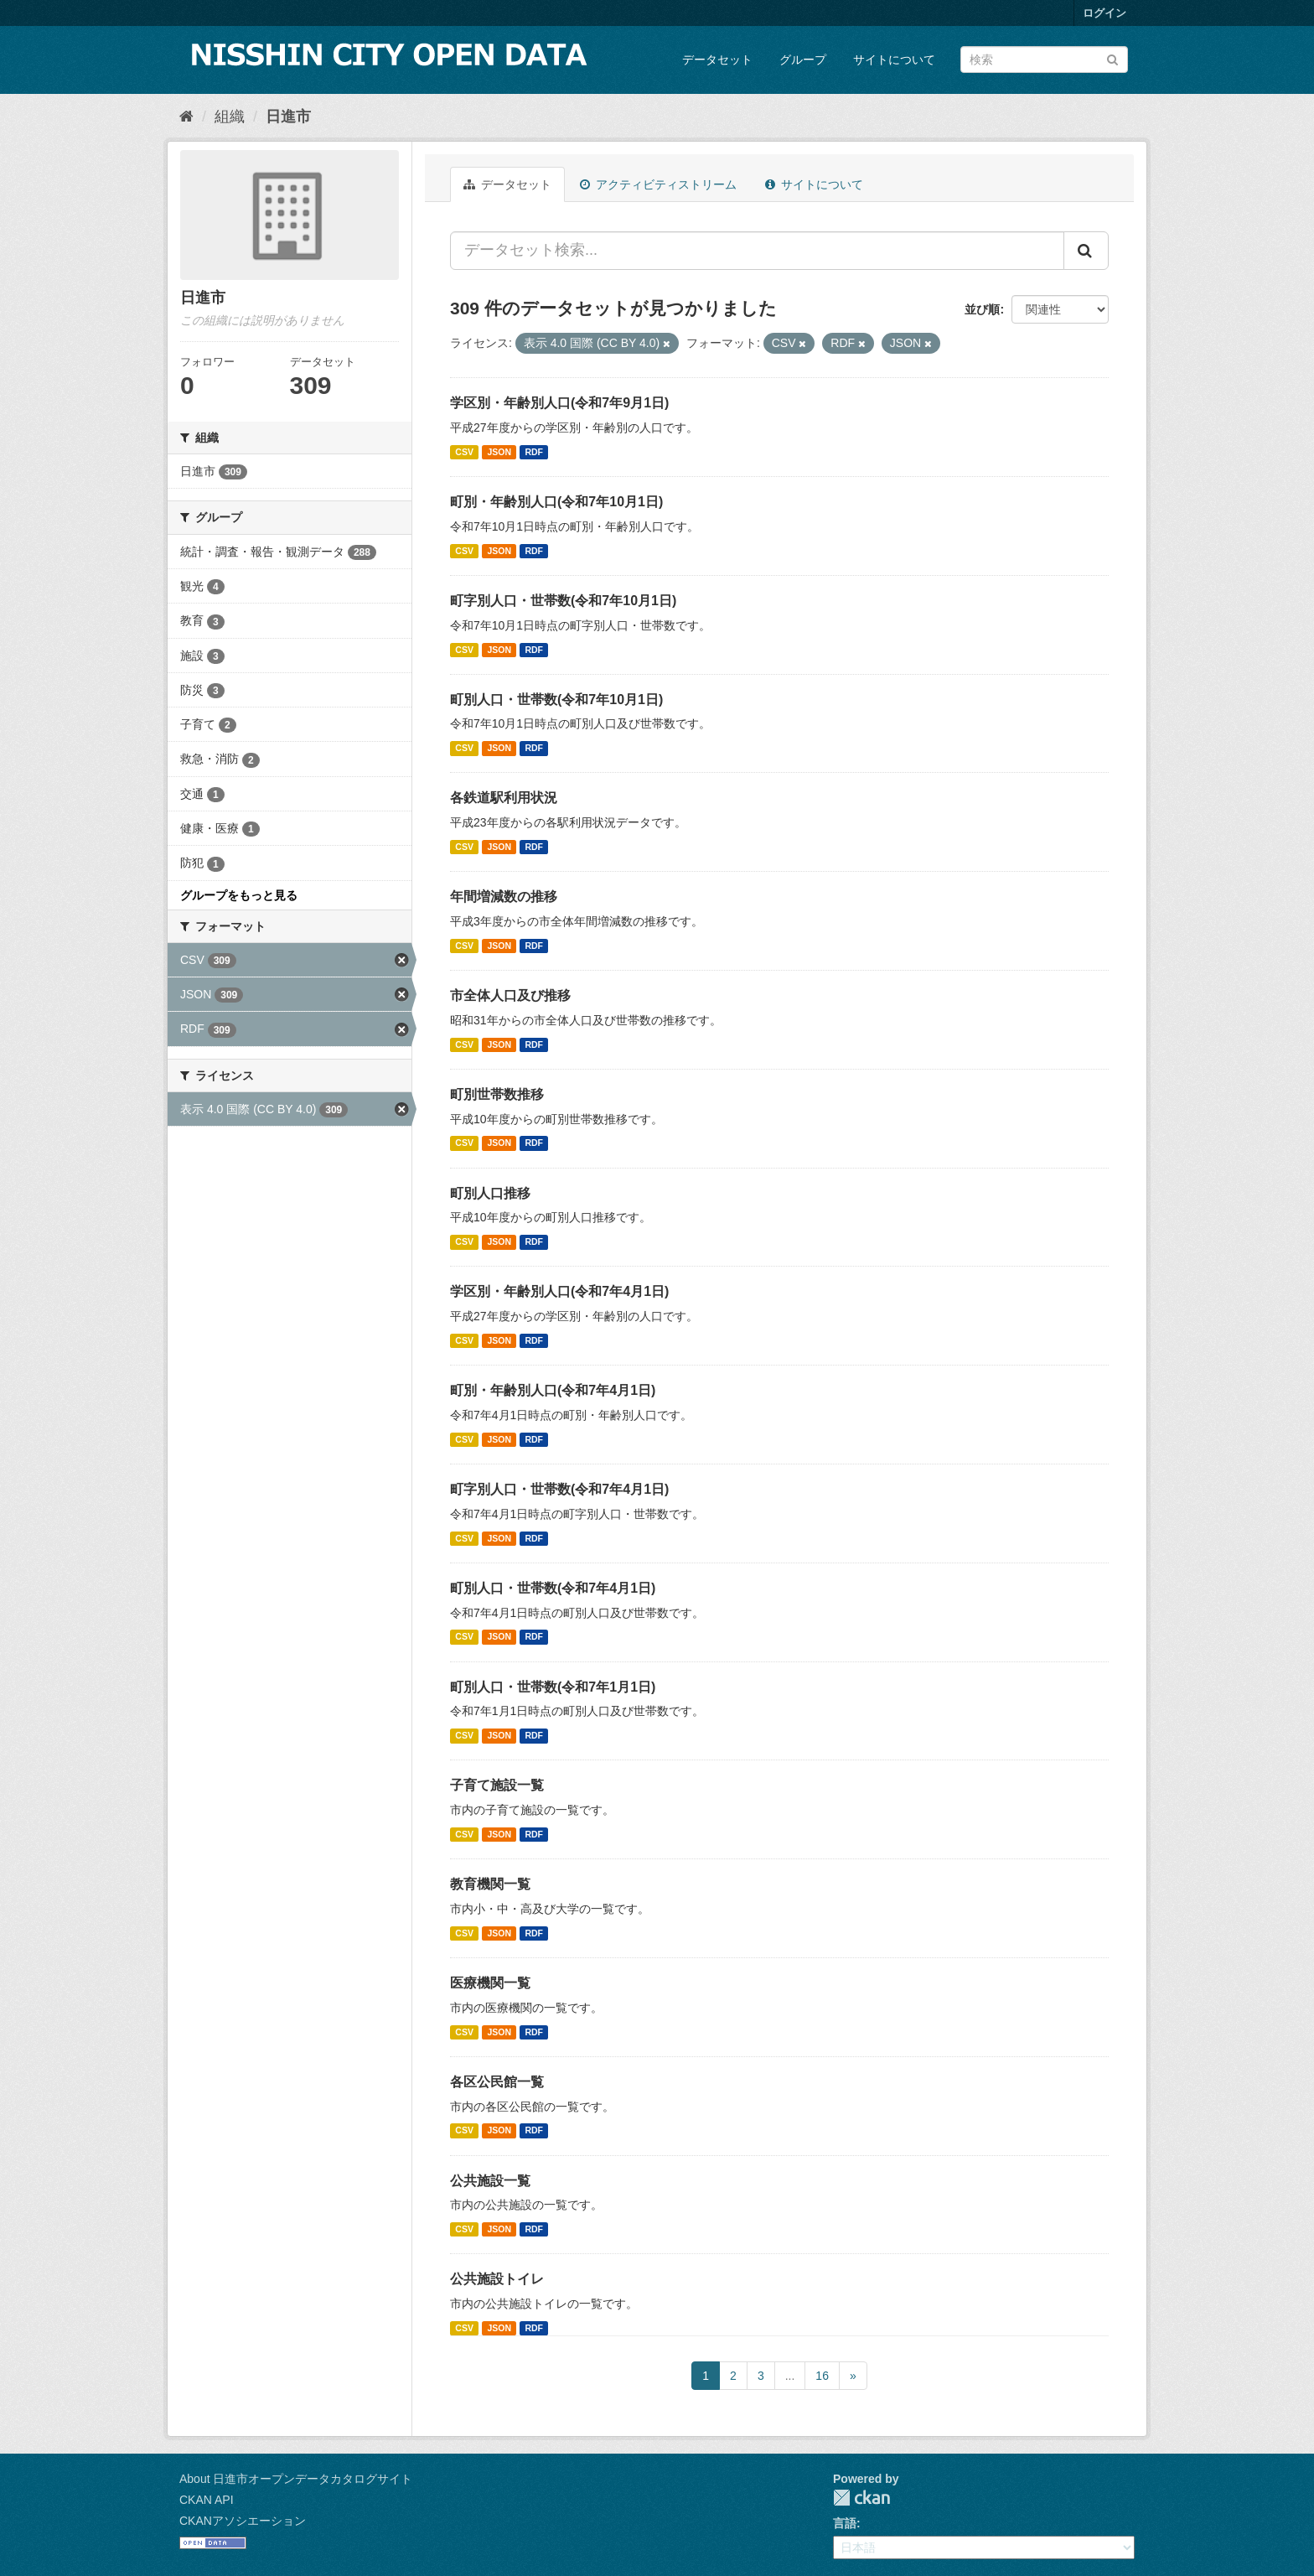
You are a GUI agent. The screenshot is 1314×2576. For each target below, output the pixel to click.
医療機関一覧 (490, 1983)
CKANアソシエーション (242, 2520)
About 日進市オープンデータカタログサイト (295, 2478)
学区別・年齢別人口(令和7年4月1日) (559, 1291)
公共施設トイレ (497, 2279)
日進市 (288, 116)
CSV (464, 452)
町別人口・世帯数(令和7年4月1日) (552, 1588)
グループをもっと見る (238, 895)
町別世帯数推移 (497, 1094)
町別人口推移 (490, 1193)
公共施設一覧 (490, 2181)
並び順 (982, 309)
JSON (499, 452)
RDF (534, 452)
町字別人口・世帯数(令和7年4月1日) (559, 1489)
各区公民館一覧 (497, 2082)
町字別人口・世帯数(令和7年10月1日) (563, 600)
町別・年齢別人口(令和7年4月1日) (552, 1390)
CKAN (861, 2497)
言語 (844, 2523)
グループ (802, 59)
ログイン (1104, 13)
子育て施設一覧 (497, 1785)
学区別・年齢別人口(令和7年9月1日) (559, 403)
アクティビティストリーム (658, 184)
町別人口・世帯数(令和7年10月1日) (556, 699)
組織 (230, 116)
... (790, 2375)
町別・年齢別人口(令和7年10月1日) (556, 502)
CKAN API (206, 2499)
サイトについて (894, 59)
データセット (717, 59)
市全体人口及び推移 (510, 995)
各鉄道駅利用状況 (503, 797)
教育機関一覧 (490, 1884)
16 (822, 2375)
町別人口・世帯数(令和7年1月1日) (552, 1687)
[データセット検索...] (757, 250)
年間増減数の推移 (503, 896)
